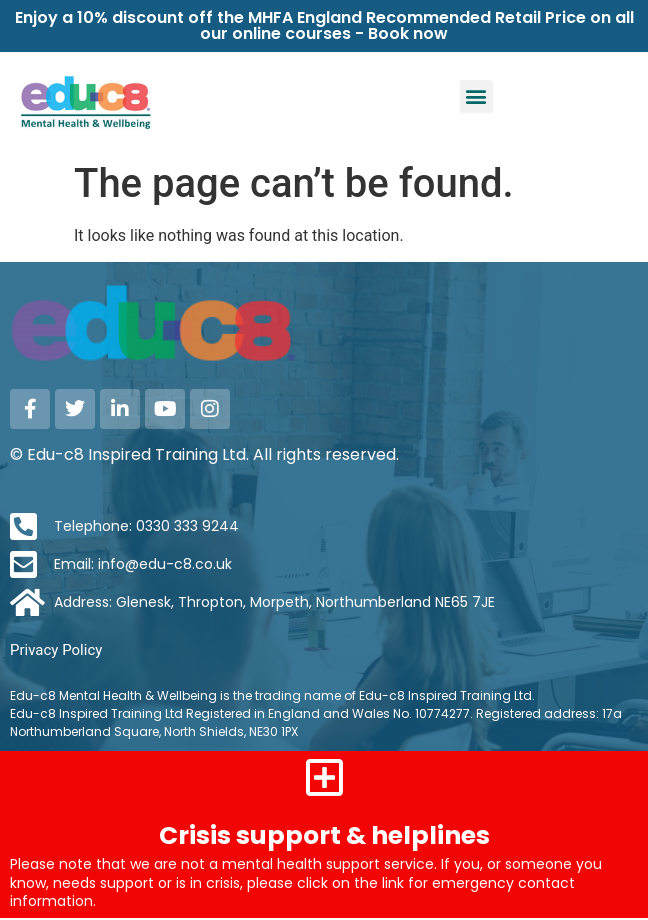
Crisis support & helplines (324, 835)
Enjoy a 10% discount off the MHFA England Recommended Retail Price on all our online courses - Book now (324, 25)
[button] (476, 96)
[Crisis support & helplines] (324, 777)
